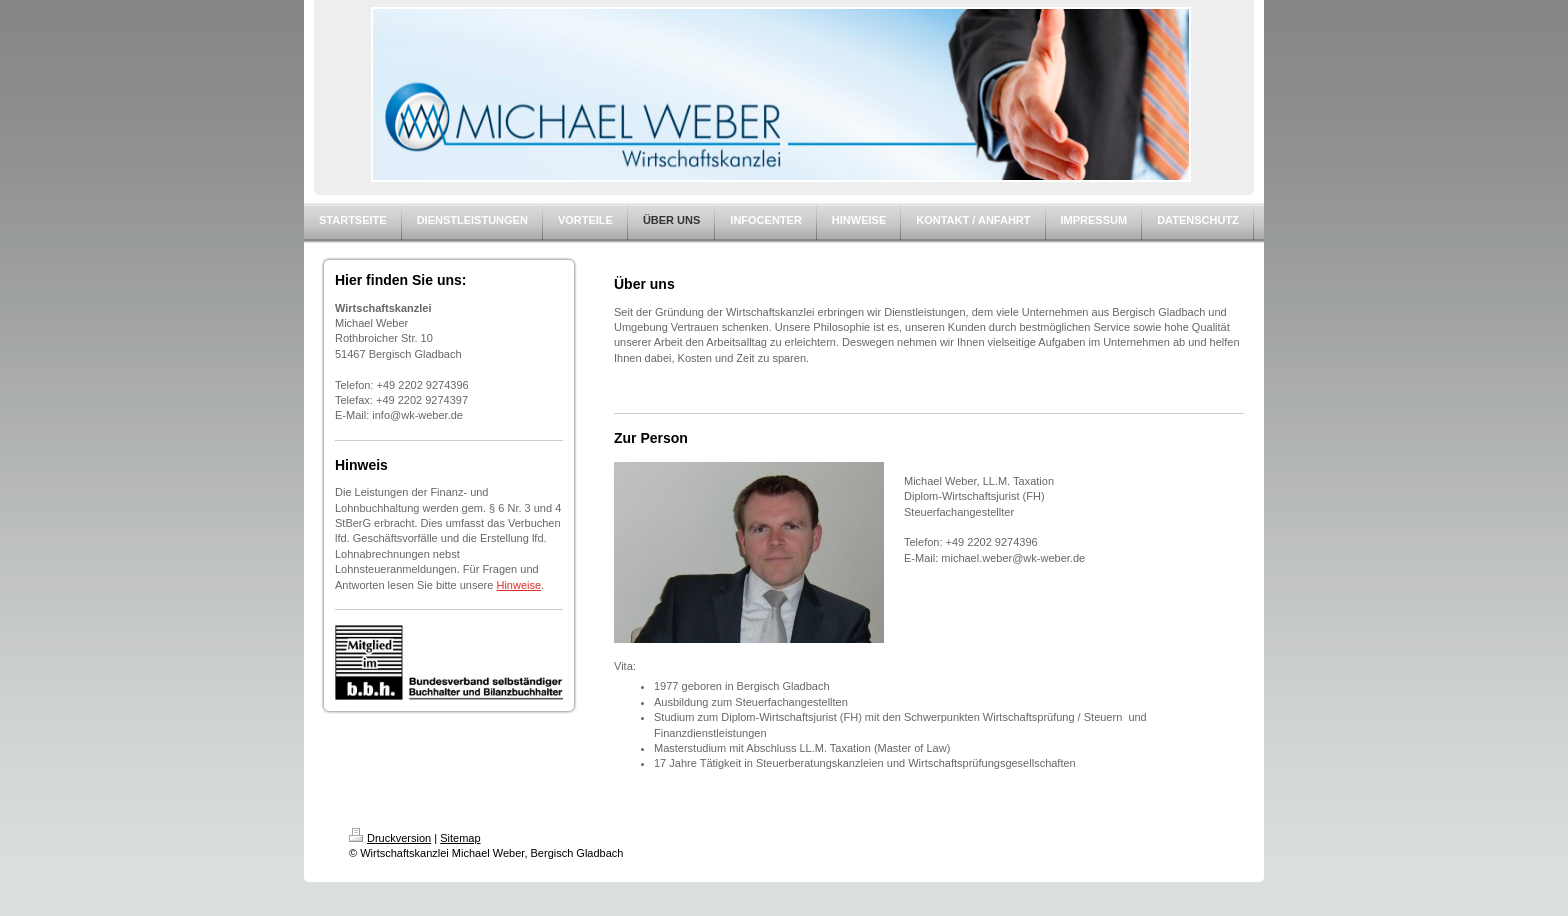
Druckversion (390, 838)
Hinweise (518, 585)
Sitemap (460, 838)
